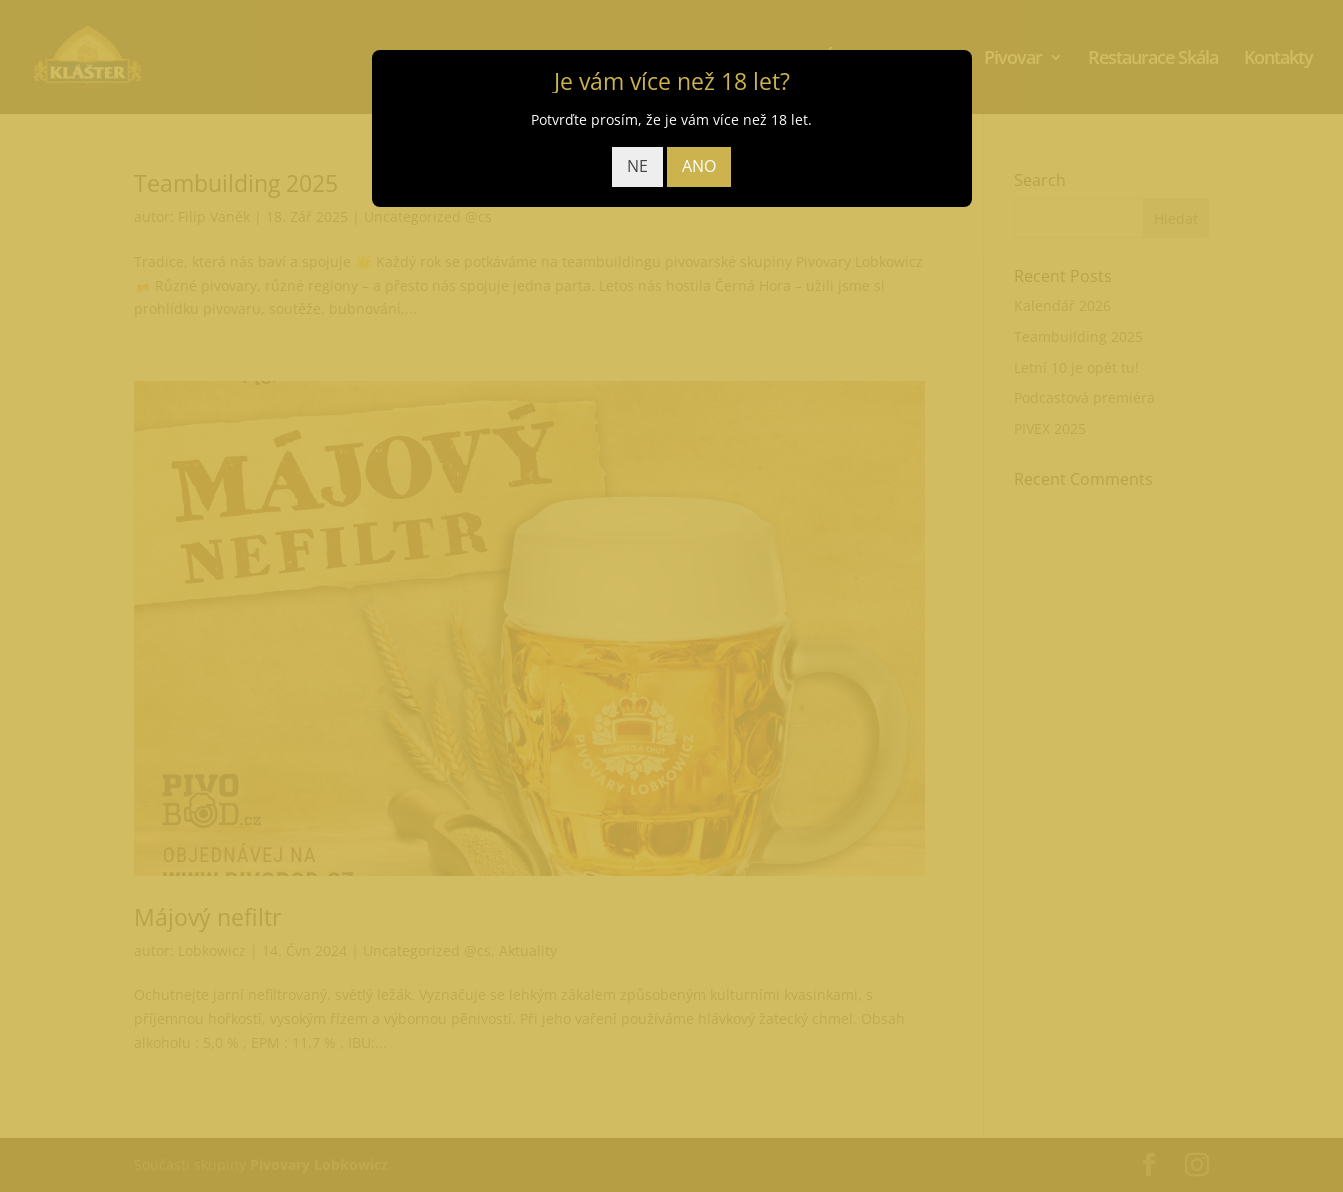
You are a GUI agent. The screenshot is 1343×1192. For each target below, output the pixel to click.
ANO (699, 166)
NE (637, 166)
